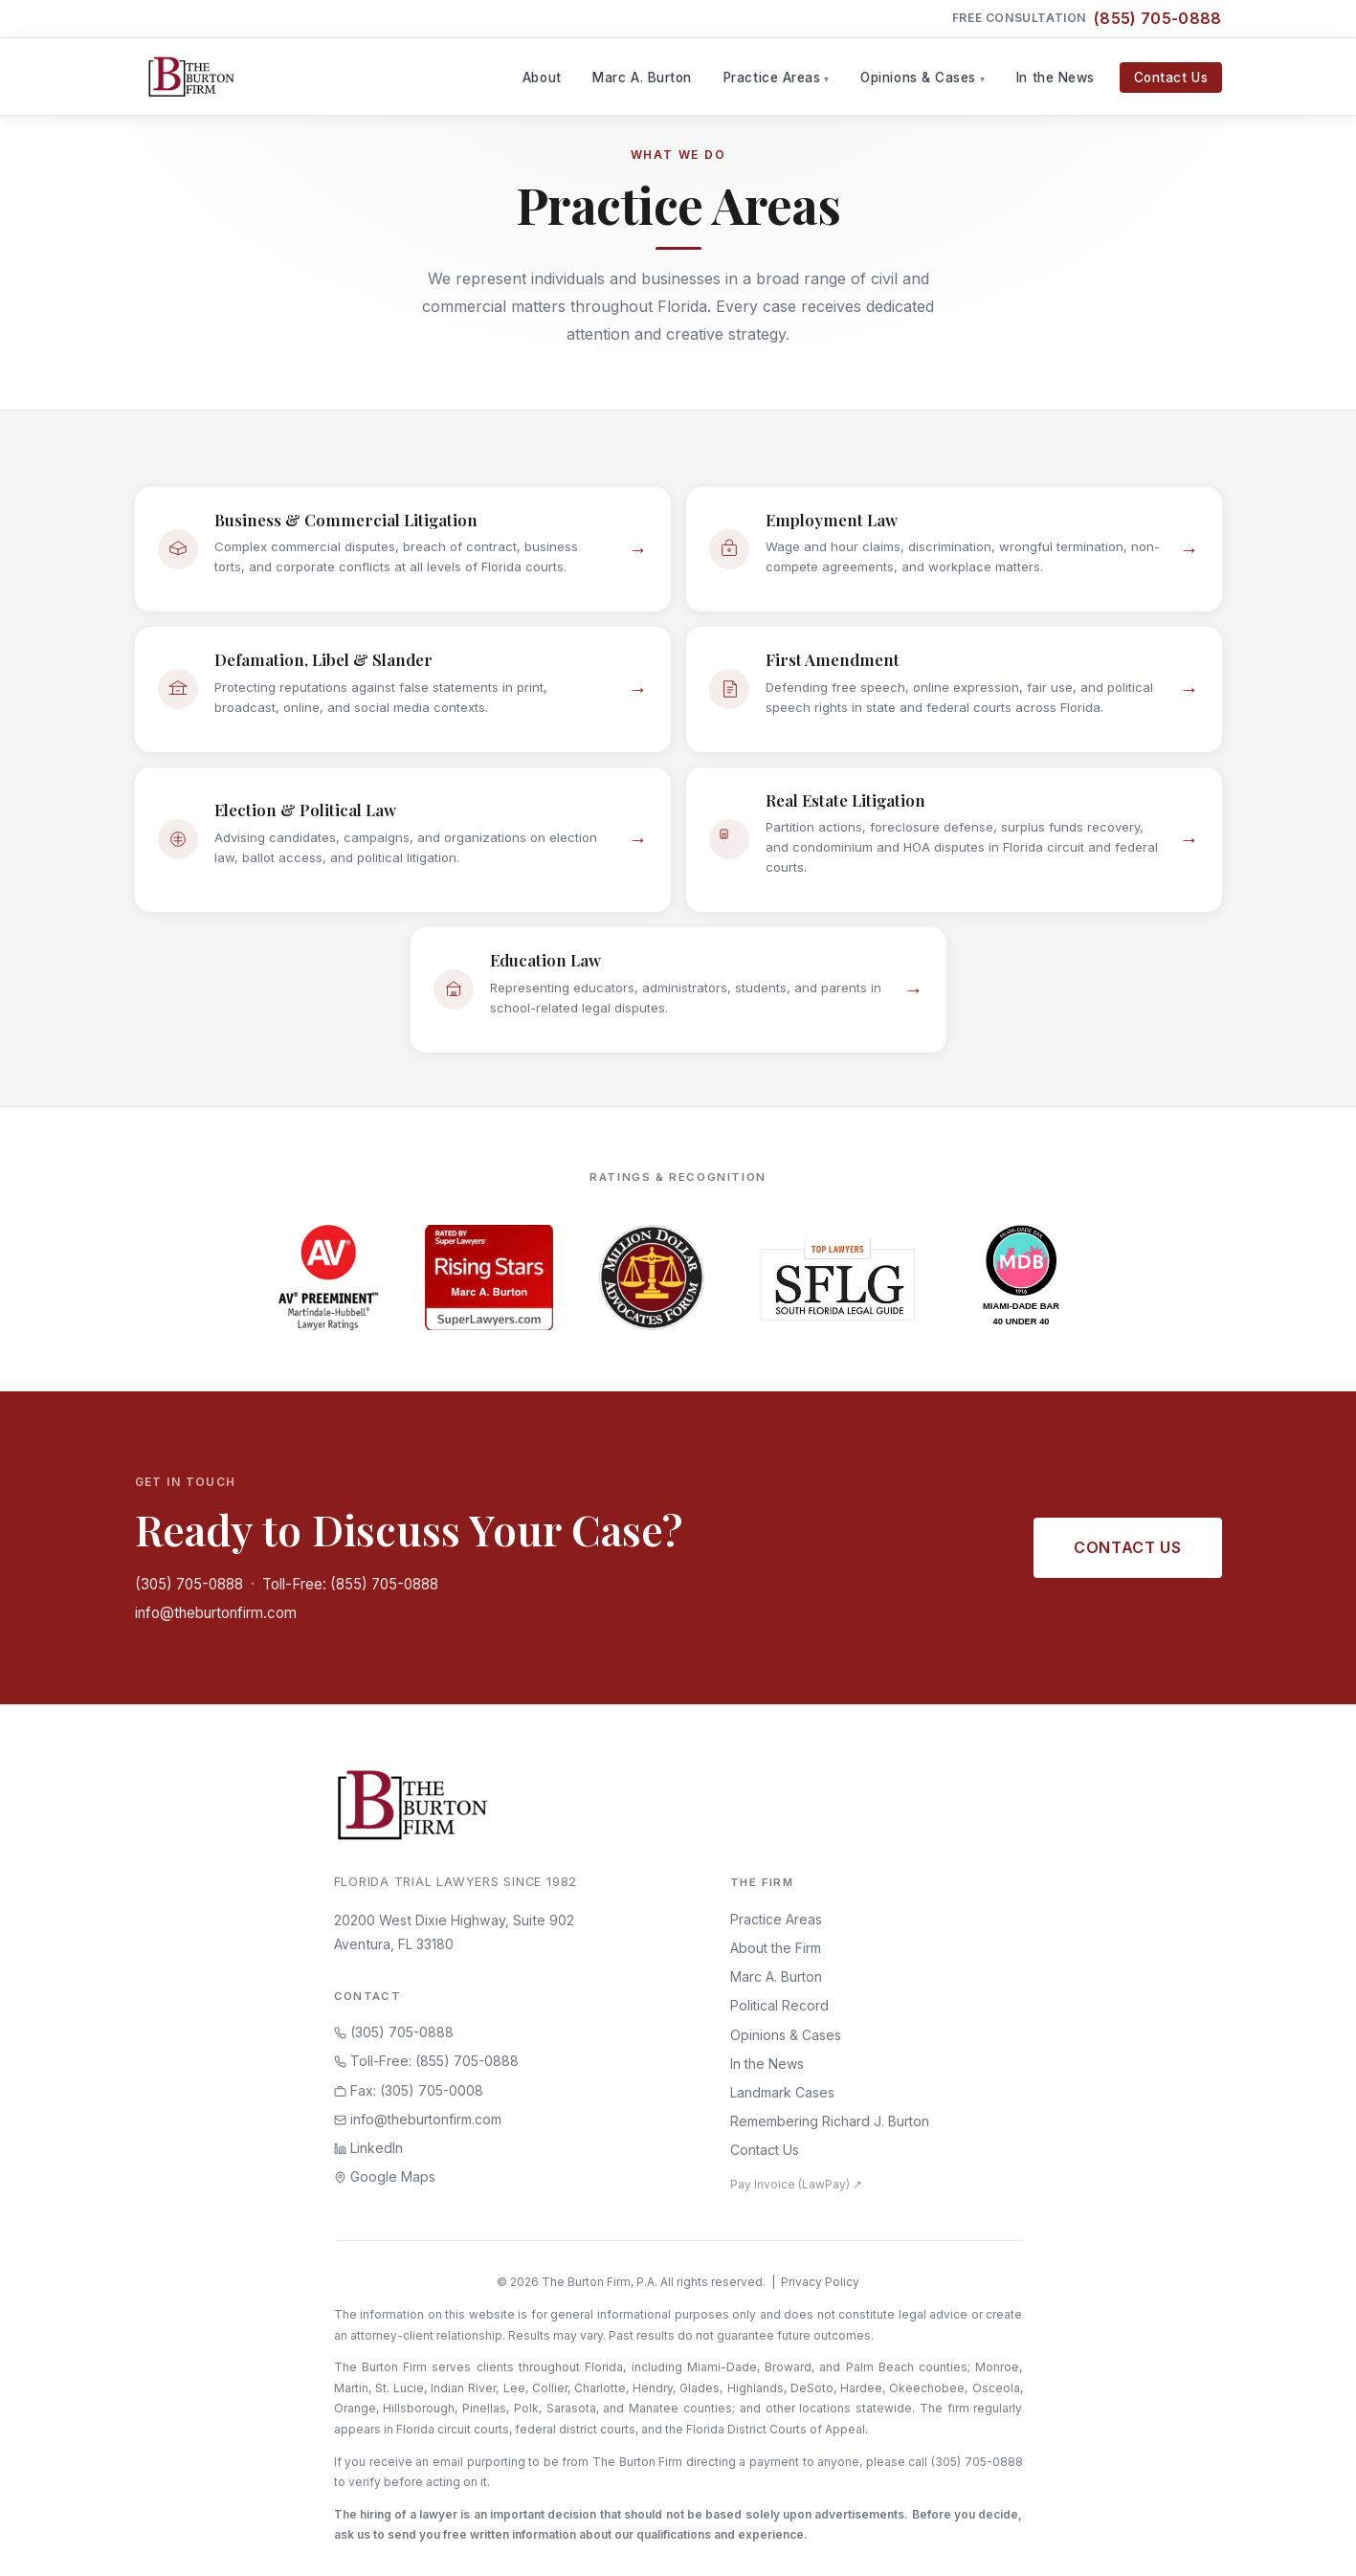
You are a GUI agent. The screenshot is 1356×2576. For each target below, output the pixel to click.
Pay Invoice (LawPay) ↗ (796, 2184)
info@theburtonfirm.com (216, 1613)
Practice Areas (772, 77)
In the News (1055, 77)
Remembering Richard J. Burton (829, 2121)
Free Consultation (1087, 19)
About (542, 77)
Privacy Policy (820, 2282)
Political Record (779, 2005)
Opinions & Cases (918, 77)
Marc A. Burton (642, 77)
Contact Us (1171, 77)
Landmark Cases (782, 2092)
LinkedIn (368, 2148)
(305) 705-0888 (189, 1584)
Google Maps (384, 2176)
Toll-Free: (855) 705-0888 (350, 1584)
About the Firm (775, 1948)
